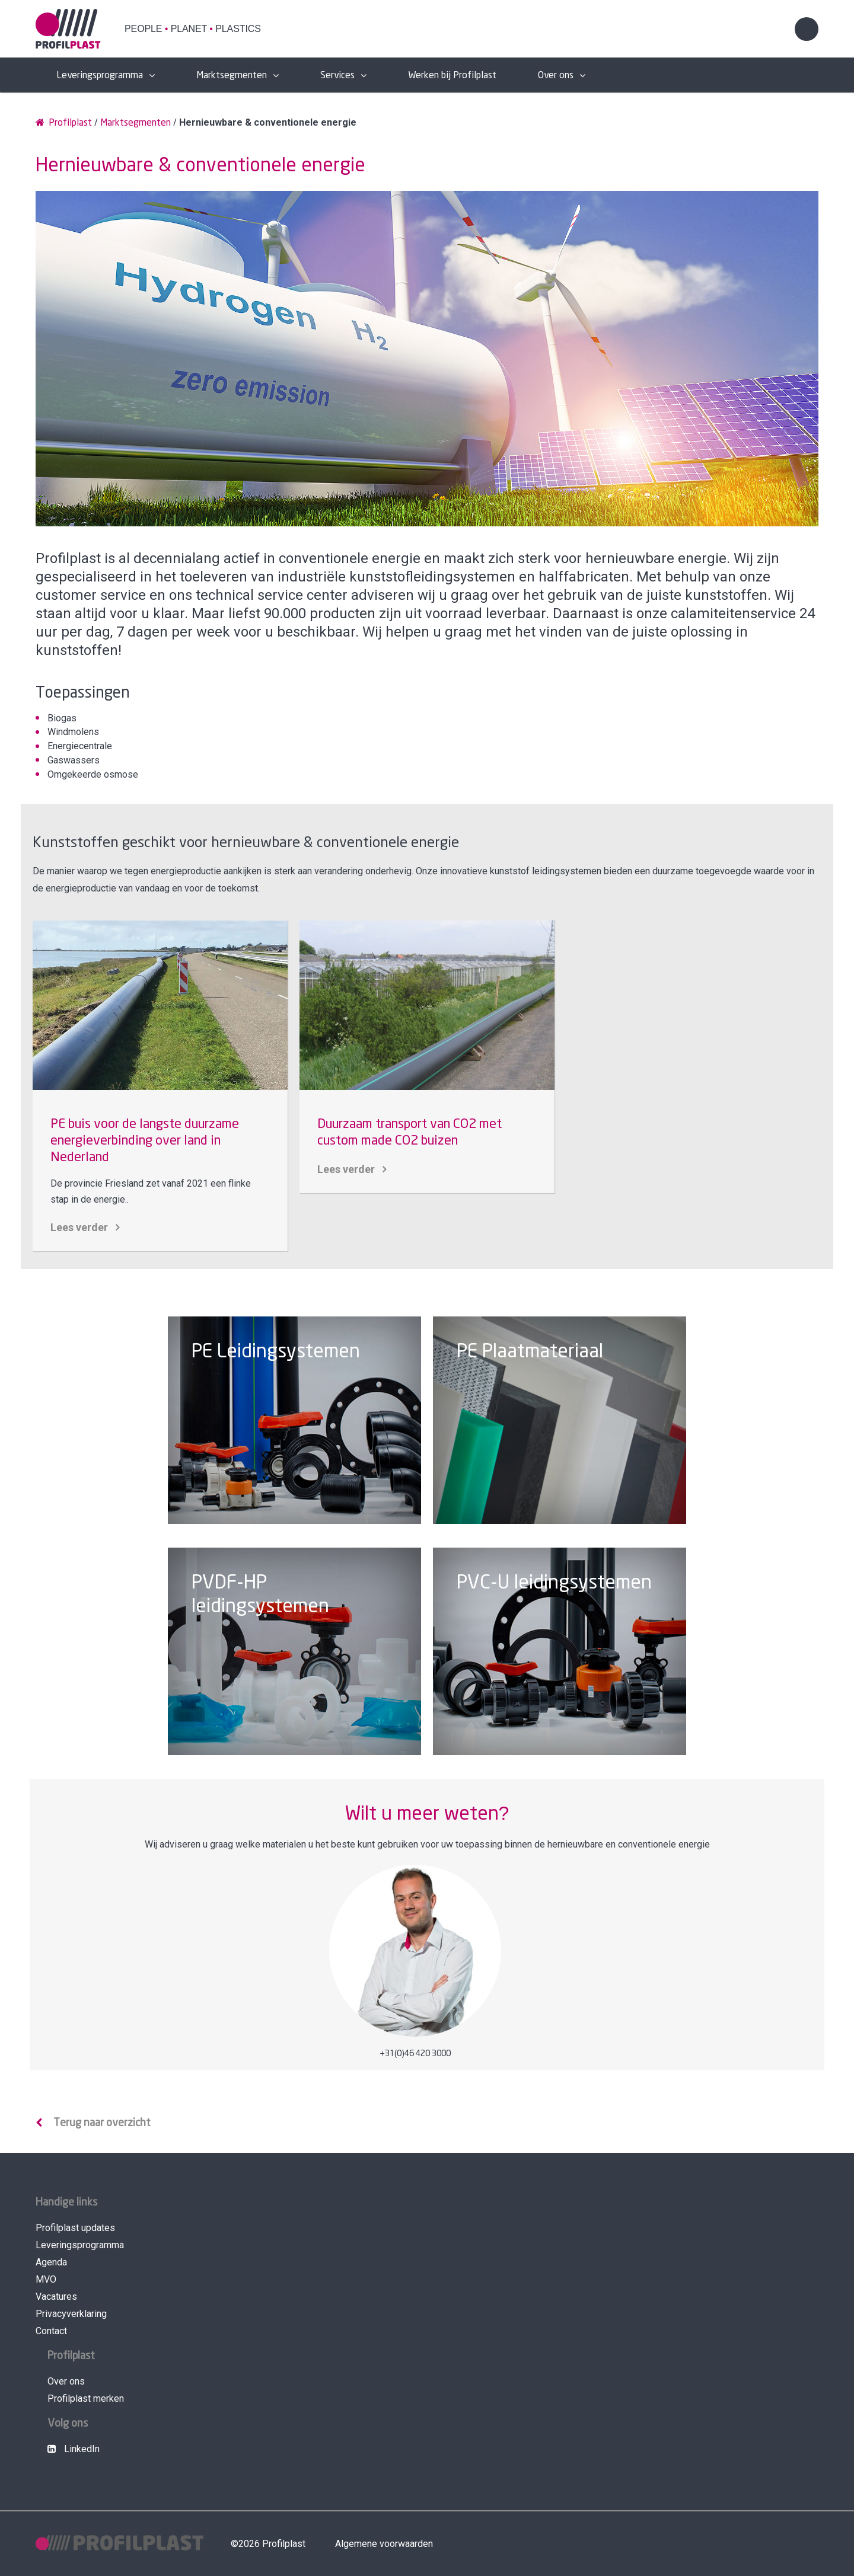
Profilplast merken (85, 2398)
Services (337, 75)
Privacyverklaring (71, 2313)
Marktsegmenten (231, 75)
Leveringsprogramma (99, 75)
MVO (46, 2279)
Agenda (51, 2262)
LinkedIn (73, 2448)
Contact (51, 2331)
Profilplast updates (75, 2227)
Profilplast (64, 122)
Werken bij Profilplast (452, 75)
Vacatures (56, 2296)
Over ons (555, 75)
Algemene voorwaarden (384, 2543)
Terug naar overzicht (101, 2123)
